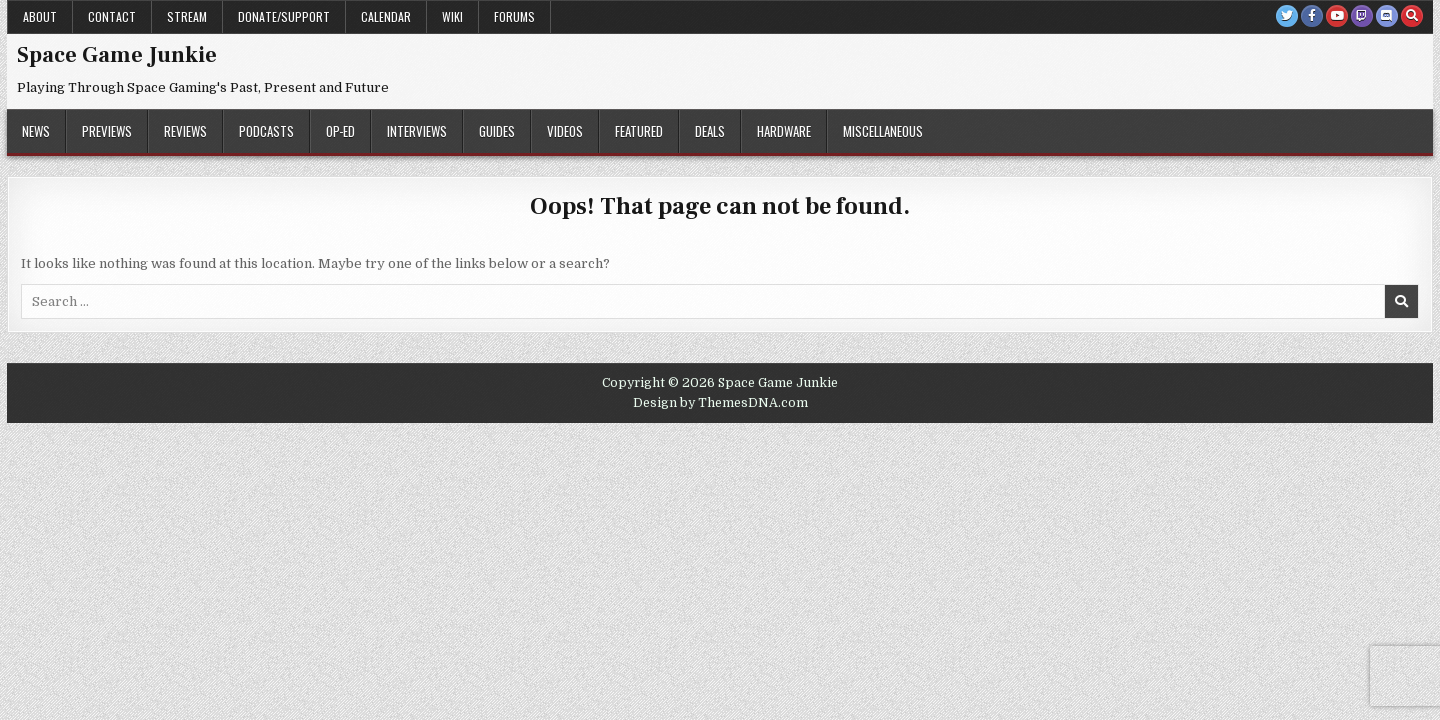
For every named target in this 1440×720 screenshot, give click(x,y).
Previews (107, 131)
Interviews (417, 131)
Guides (497, 131)
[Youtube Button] (1337, 16)
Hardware (784, 131)
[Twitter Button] (1287, 16)
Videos (565, 131)
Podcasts (266, 131)
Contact (112, 16)
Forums (514, 16)
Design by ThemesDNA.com (720, 403)
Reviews (185, 131)
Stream (187, 16)
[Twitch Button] (1362, 16)
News (36, 131)
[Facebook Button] (1312, 16)
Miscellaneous (883, 131)
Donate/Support (284, 16)
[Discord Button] (1387, 16)
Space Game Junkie (117, 55)
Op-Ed (340, 131)
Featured (639, 131)
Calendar (386, 16)
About (40, 16)
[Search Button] (1412, 16)
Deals (710, 131)
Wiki (452, 16)
